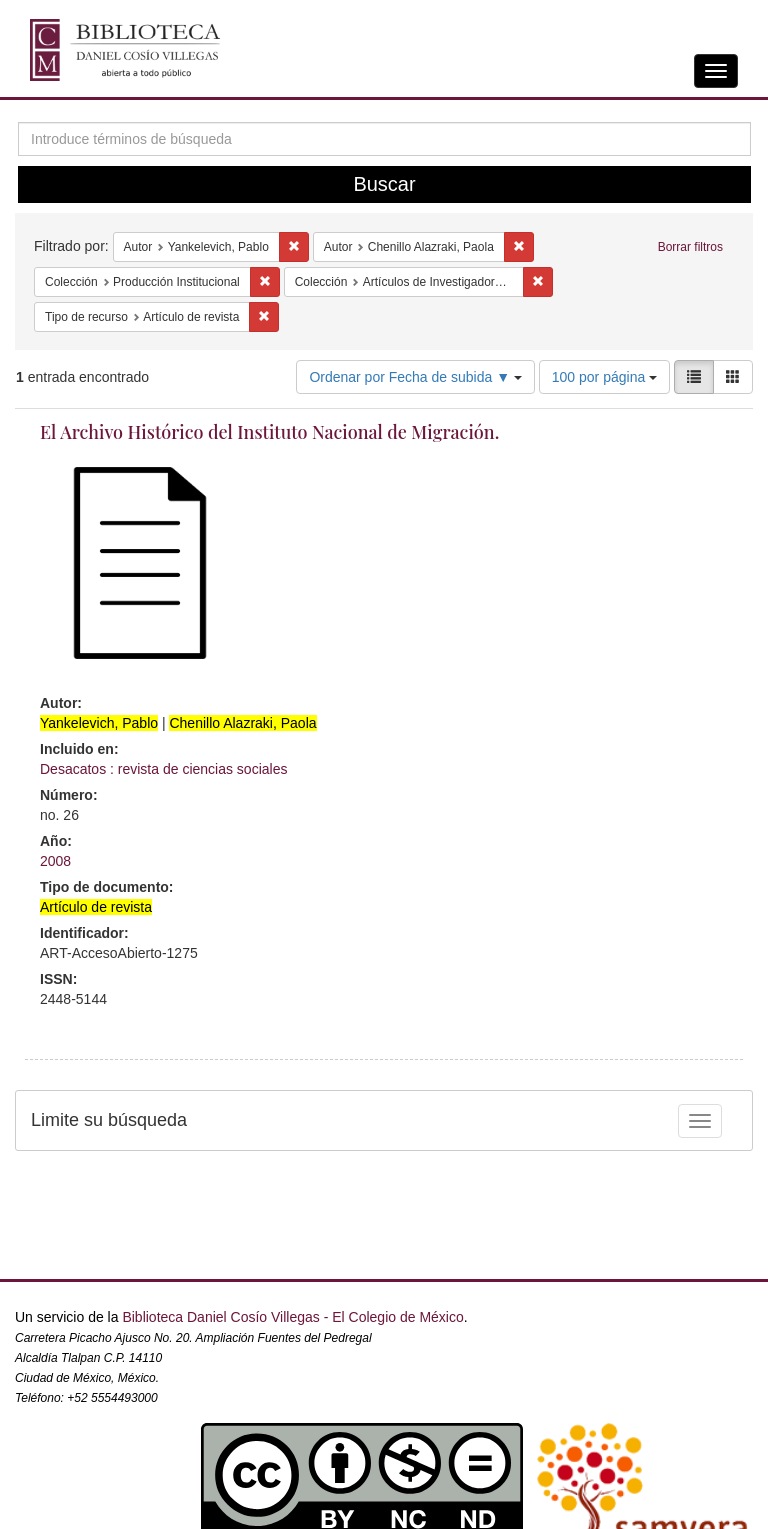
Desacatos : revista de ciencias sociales (163, 769)
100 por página (604, 377)
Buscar (384, 184)
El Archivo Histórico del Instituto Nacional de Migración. (269, 432)
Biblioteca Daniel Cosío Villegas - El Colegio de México (292, 1317)
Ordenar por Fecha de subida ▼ (415, 377)
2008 (55, 861)
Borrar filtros (690, 247)
